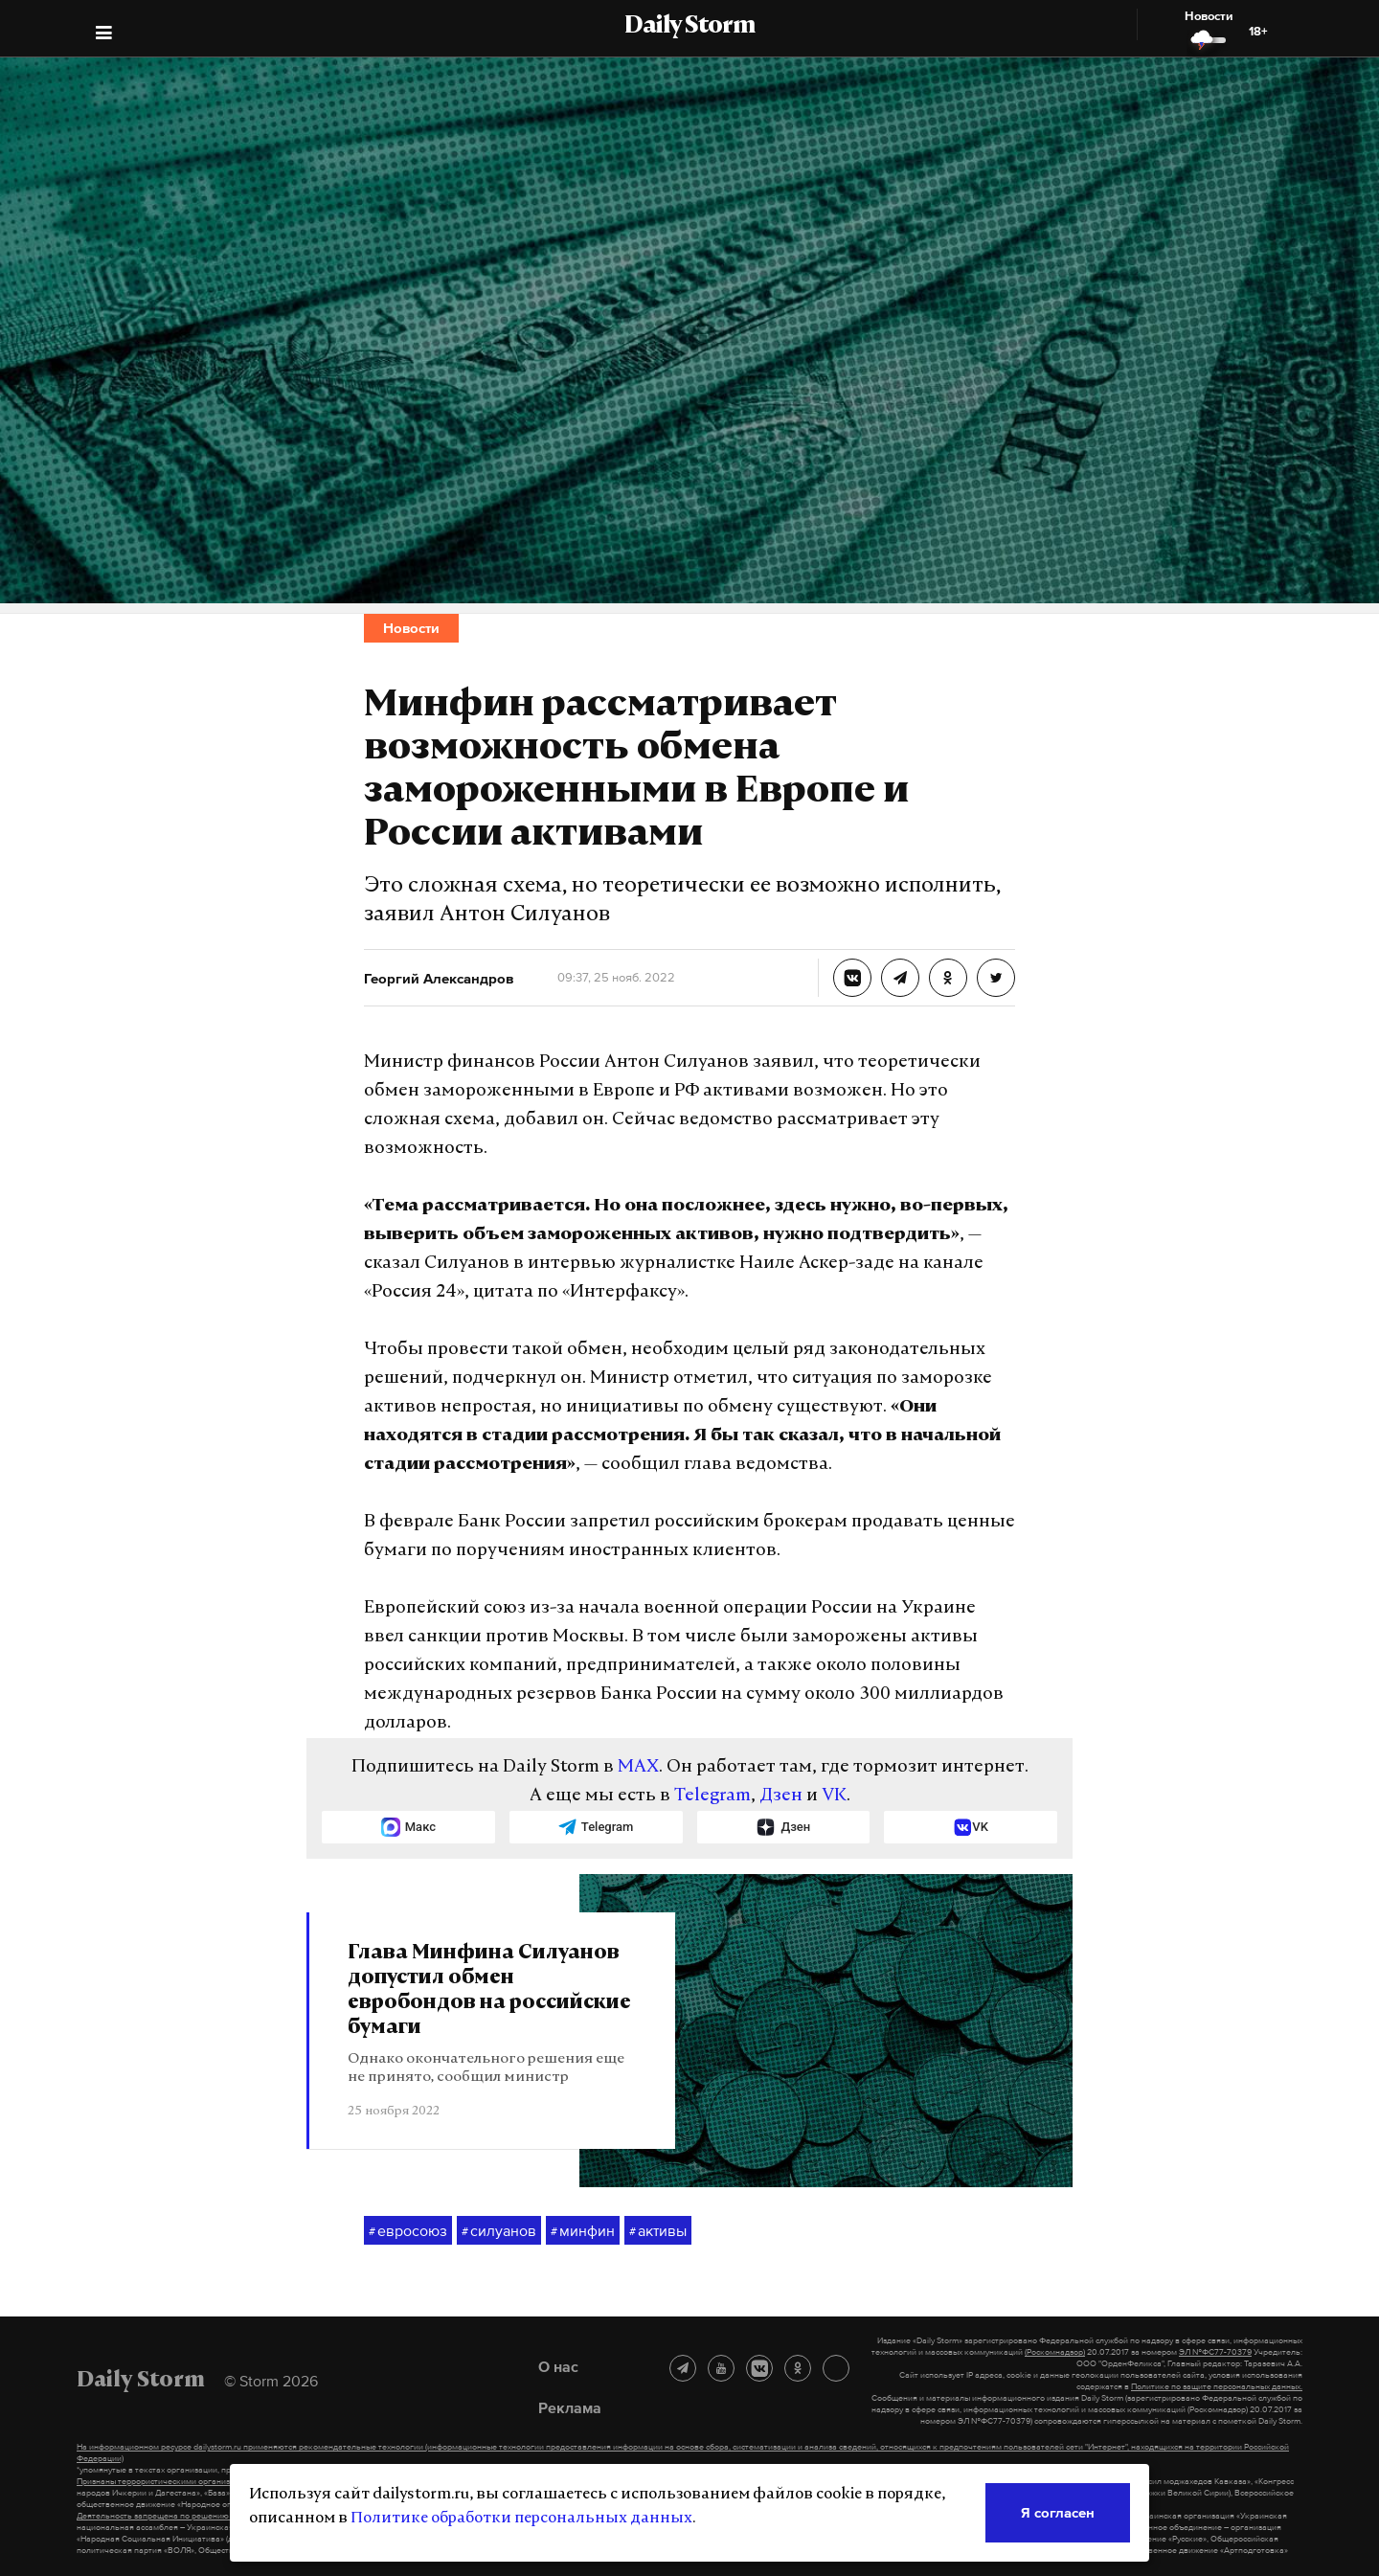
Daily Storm (689, 26)
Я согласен (1058, 2512)
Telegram (712, 1796)
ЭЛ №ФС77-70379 (1215, 2352)
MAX (638, 1767)
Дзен (781, 1796)
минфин (583, 2231)
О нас (558, 2366)
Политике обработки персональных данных (521, 2518)
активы (658, 2231)
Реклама (569, 2407)
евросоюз (408, 2231)
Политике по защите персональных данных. (1216, 2386)
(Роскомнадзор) (1055, 2352)
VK (834, 1796)
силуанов (499, 2231)
